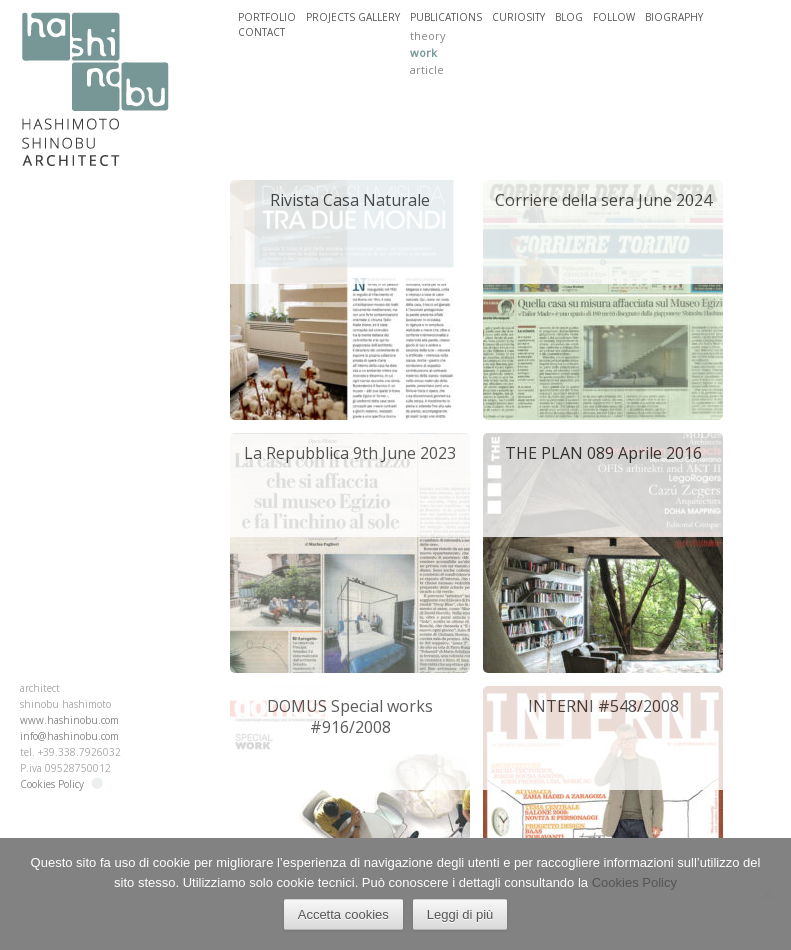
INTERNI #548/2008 (603, 706)
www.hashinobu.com (69, 720)
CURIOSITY (518, 17)
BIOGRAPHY (674, 17)
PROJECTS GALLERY (353, 17)
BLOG (569, 17)
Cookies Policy (52, 784)
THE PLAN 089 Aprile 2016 (603, 453)
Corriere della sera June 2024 (603, 200)
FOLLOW (614, 17)
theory (428, 35)
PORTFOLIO (267, 17)
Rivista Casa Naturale (350, 200)
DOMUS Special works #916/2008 (350, 716)
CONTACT (261, 32)
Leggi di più (460, 914)
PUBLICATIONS (446, 17)
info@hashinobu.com (69, 736)
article (427, 69)
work (423, 52)
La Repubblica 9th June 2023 (350, 453)
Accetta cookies (343, 914)
